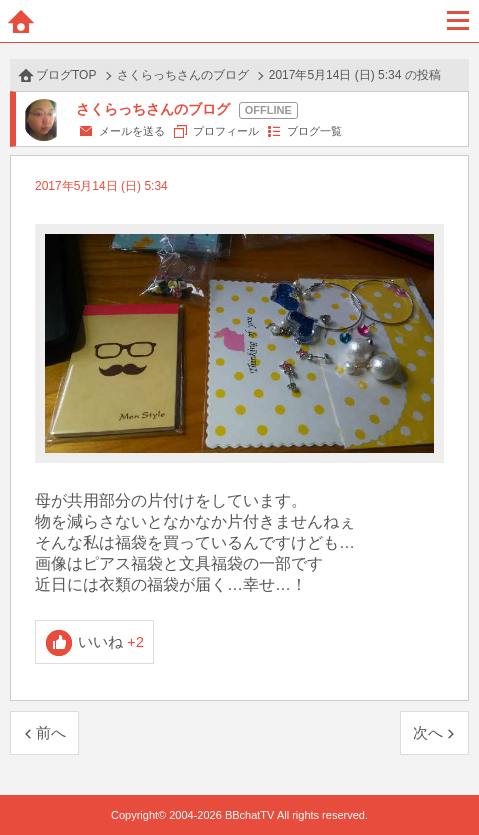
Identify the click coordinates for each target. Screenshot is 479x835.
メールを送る (132, 131)
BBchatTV (240, 21)
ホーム (21, 21)
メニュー (458, 21)
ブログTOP (66, 75)
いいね (111, 641)
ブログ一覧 (314, 131)
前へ (51, 732)
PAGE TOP (443, 781)
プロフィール (226, 131)
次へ (428, 732)
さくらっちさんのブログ (183, 75)
